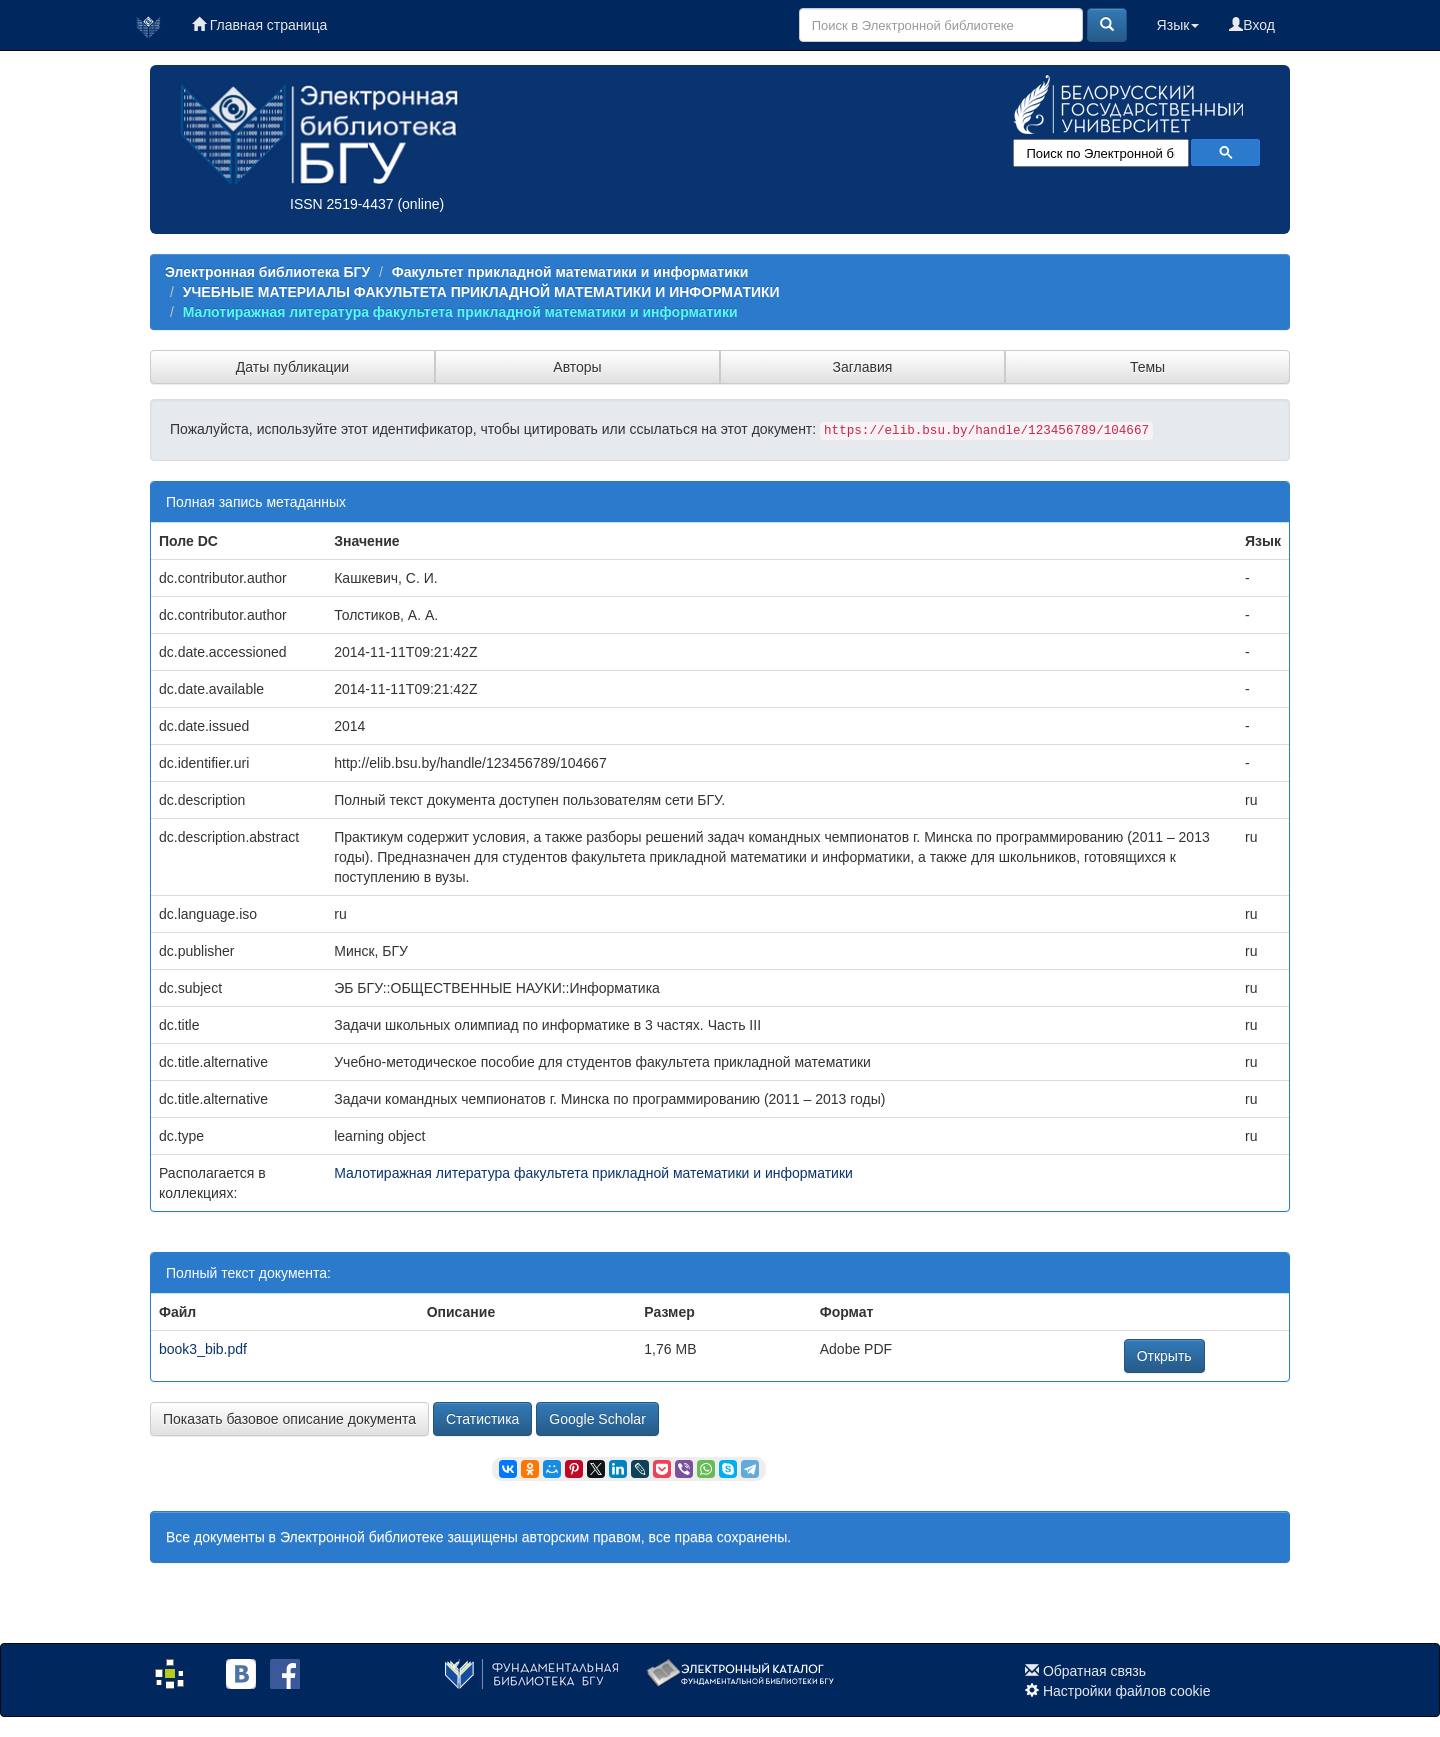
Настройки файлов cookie (1127, 1691)
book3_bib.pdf (203, 1349)
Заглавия (863, 367)
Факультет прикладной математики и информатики (570, 272)
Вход (1252, 25)
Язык (1178, 25)
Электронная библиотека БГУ (267, 272)
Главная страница (259, 25)
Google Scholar (597, 1419)
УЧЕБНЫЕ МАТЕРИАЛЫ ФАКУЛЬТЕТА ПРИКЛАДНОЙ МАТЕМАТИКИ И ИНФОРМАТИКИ (481, 292)
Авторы (577, 367)
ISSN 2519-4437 (342, 204)
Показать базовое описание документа (289, 1419)
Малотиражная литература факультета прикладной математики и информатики (460, 312)
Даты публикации (292, 367)
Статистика (483, 1419)
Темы (1147, 367)
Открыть (1164, 1356)
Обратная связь (1094, 1671)
